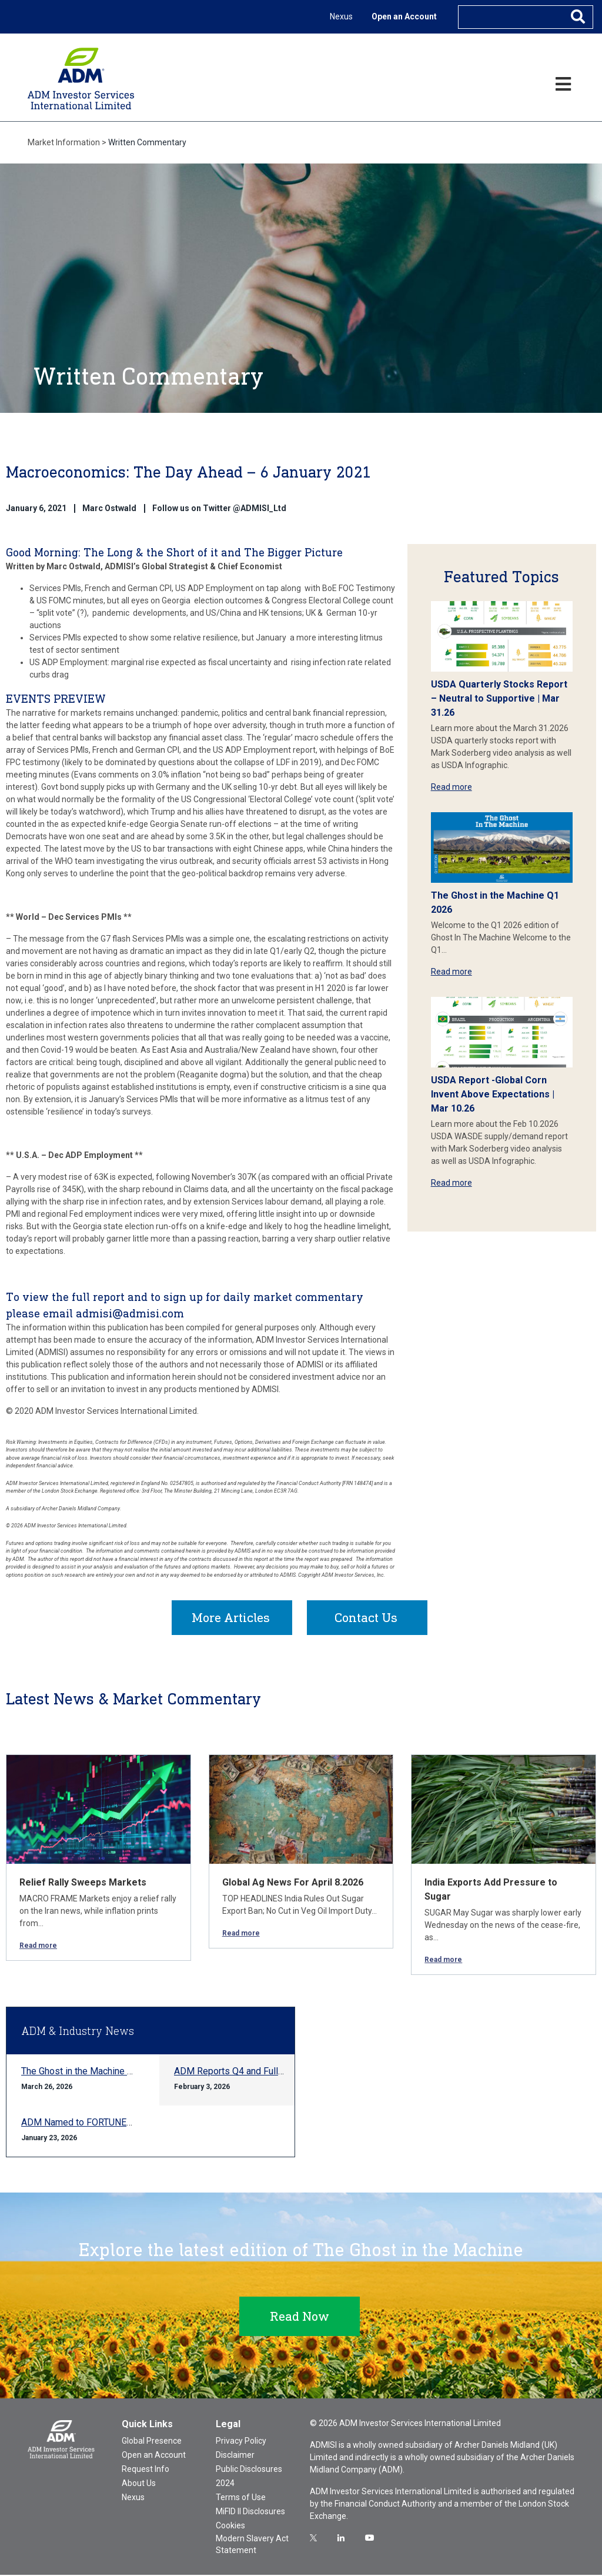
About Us (139, 2484)
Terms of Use (241, 2498)
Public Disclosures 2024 (249, 2477)
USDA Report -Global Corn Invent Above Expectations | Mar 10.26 (492, 1094)
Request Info (145, 2470)
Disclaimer (235, 2456)
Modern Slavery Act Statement (252, 2545)
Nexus (341, 16)
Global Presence (152, 2442)
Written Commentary (147, 142)
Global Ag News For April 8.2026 (292, 1883)
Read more (451, 787)
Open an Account (404, 16)
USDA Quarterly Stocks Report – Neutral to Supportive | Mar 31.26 (499, 698)
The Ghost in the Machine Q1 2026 (91, 2072)
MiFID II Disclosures (250, 2512)
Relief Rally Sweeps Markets (82, 1883)
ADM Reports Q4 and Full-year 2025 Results (265, 2072)
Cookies (230, 2526)
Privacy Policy (241, 2442)
